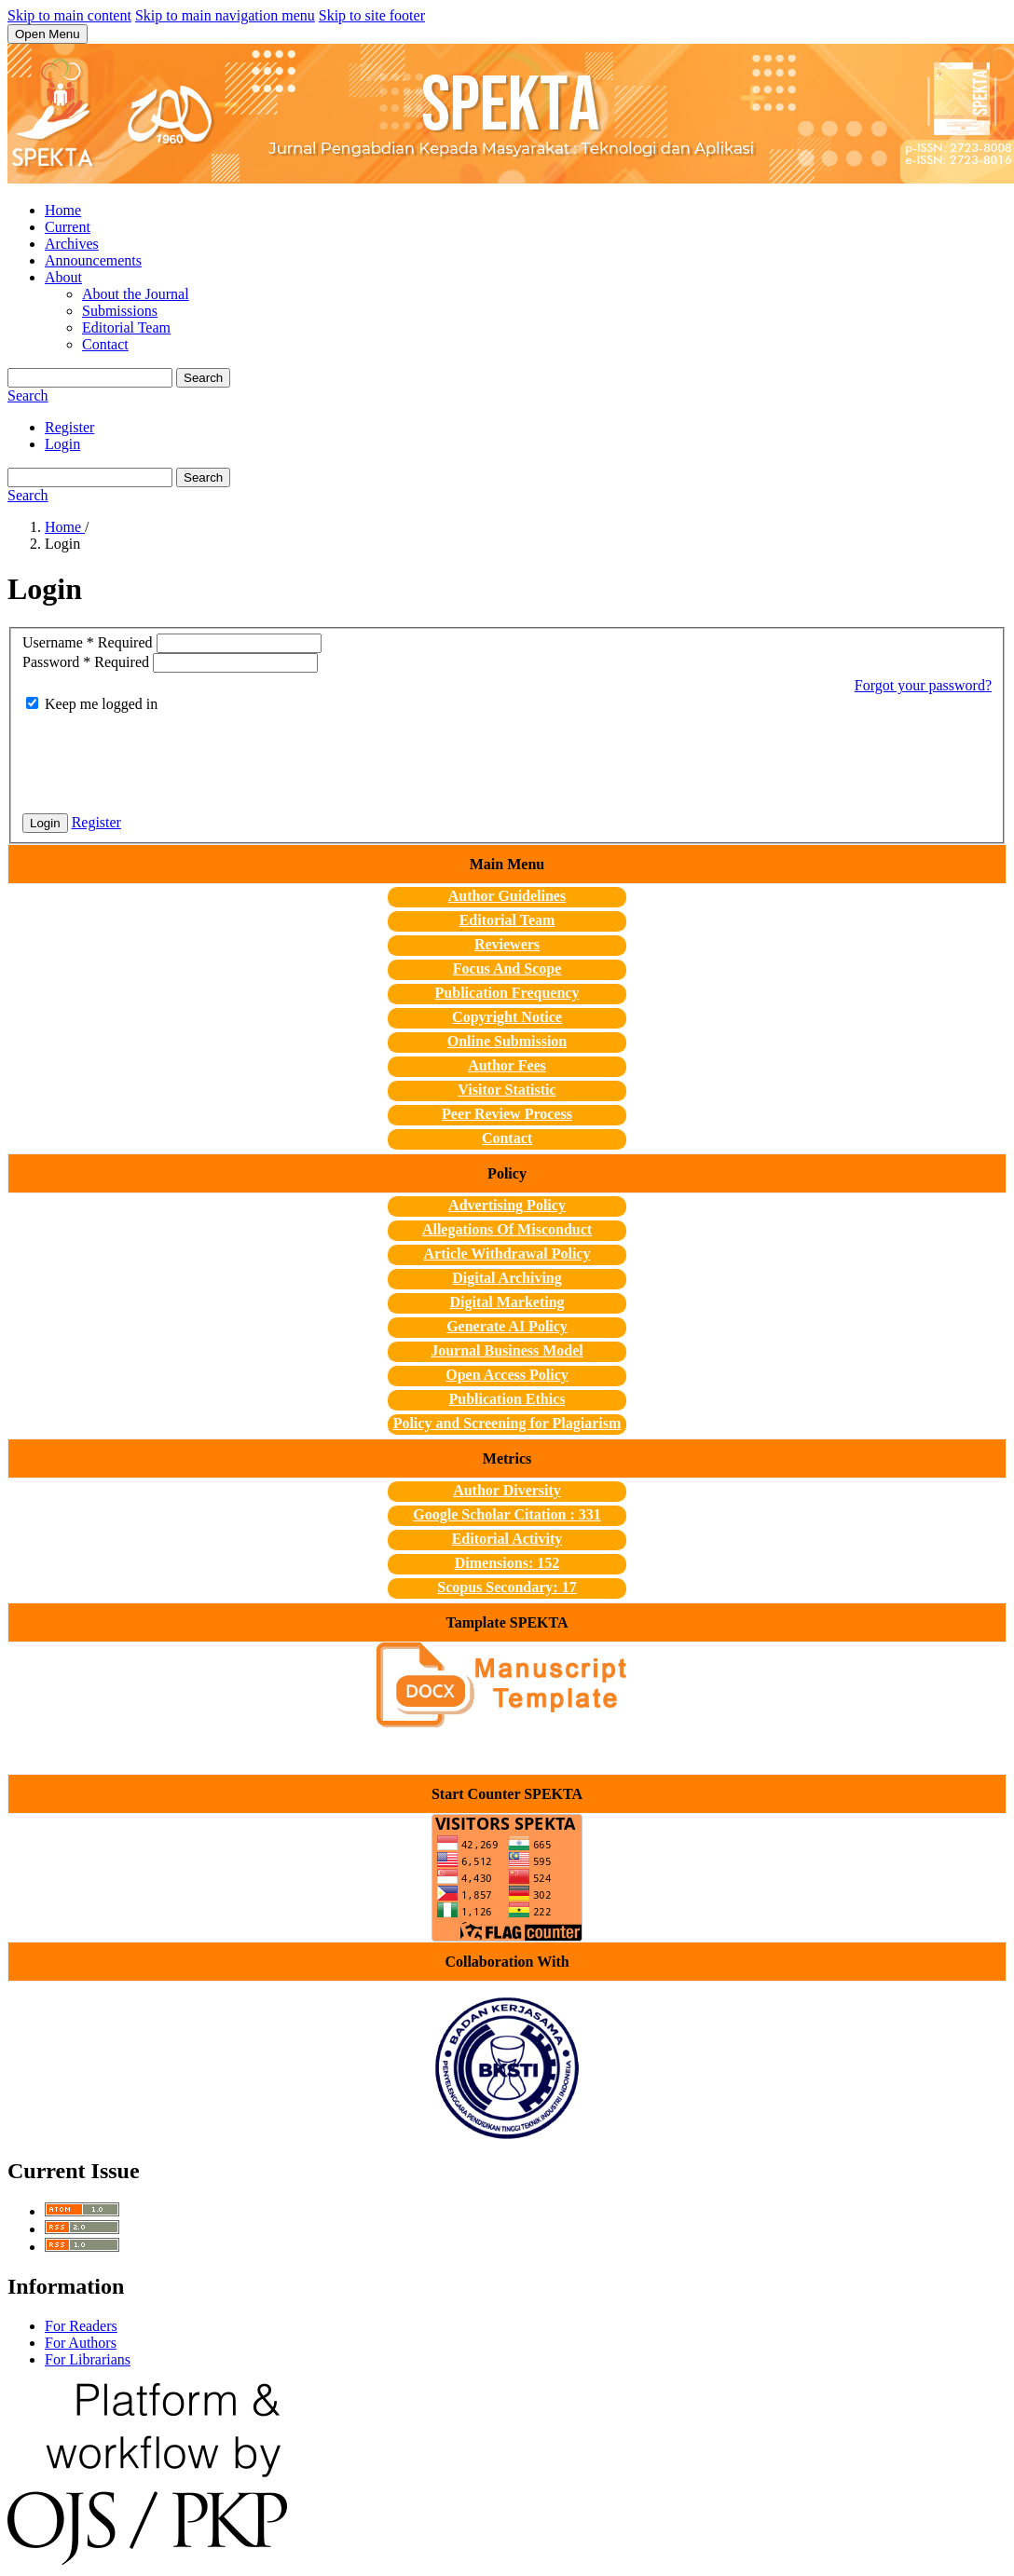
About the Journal (135, 294)
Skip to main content (69, 15)
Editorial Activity (507, 1539)
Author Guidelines (507, 896)
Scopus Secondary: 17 (506, 1587)
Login (62, 444)
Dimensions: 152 (507, 1563)
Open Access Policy (507, 1375)
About (63, 277)
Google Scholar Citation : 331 (506, 1514)
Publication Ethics (507, 1399)
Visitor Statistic (506, 1089)
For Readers (81, 2326)
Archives (72, 244)
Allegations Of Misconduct (507, 1229)
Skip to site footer (372, 15)
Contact (105, 344)
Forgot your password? (923, 685)
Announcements (93, 260)
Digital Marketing (506, 1302)
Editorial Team (126, 327)
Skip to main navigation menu (225, 15)
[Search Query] (89, 378)
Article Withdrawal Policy (507, 1253)
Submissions (120, 311)
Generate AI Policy (507, 1326)
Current (67, 227)
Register (69, 427)
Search (203, 378)
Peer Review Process (507, 1114)
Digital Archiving (507, 1278)
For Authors (80, 2343)
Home (63, 210)
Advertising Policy (507, 1205)
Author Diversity (507, 1490)
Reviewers (507, 944)
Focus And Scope (507, 968)
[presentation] (164, 763)
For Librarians (87, 2359)
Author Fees (507, 1065)
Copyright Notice (507, 1017)
